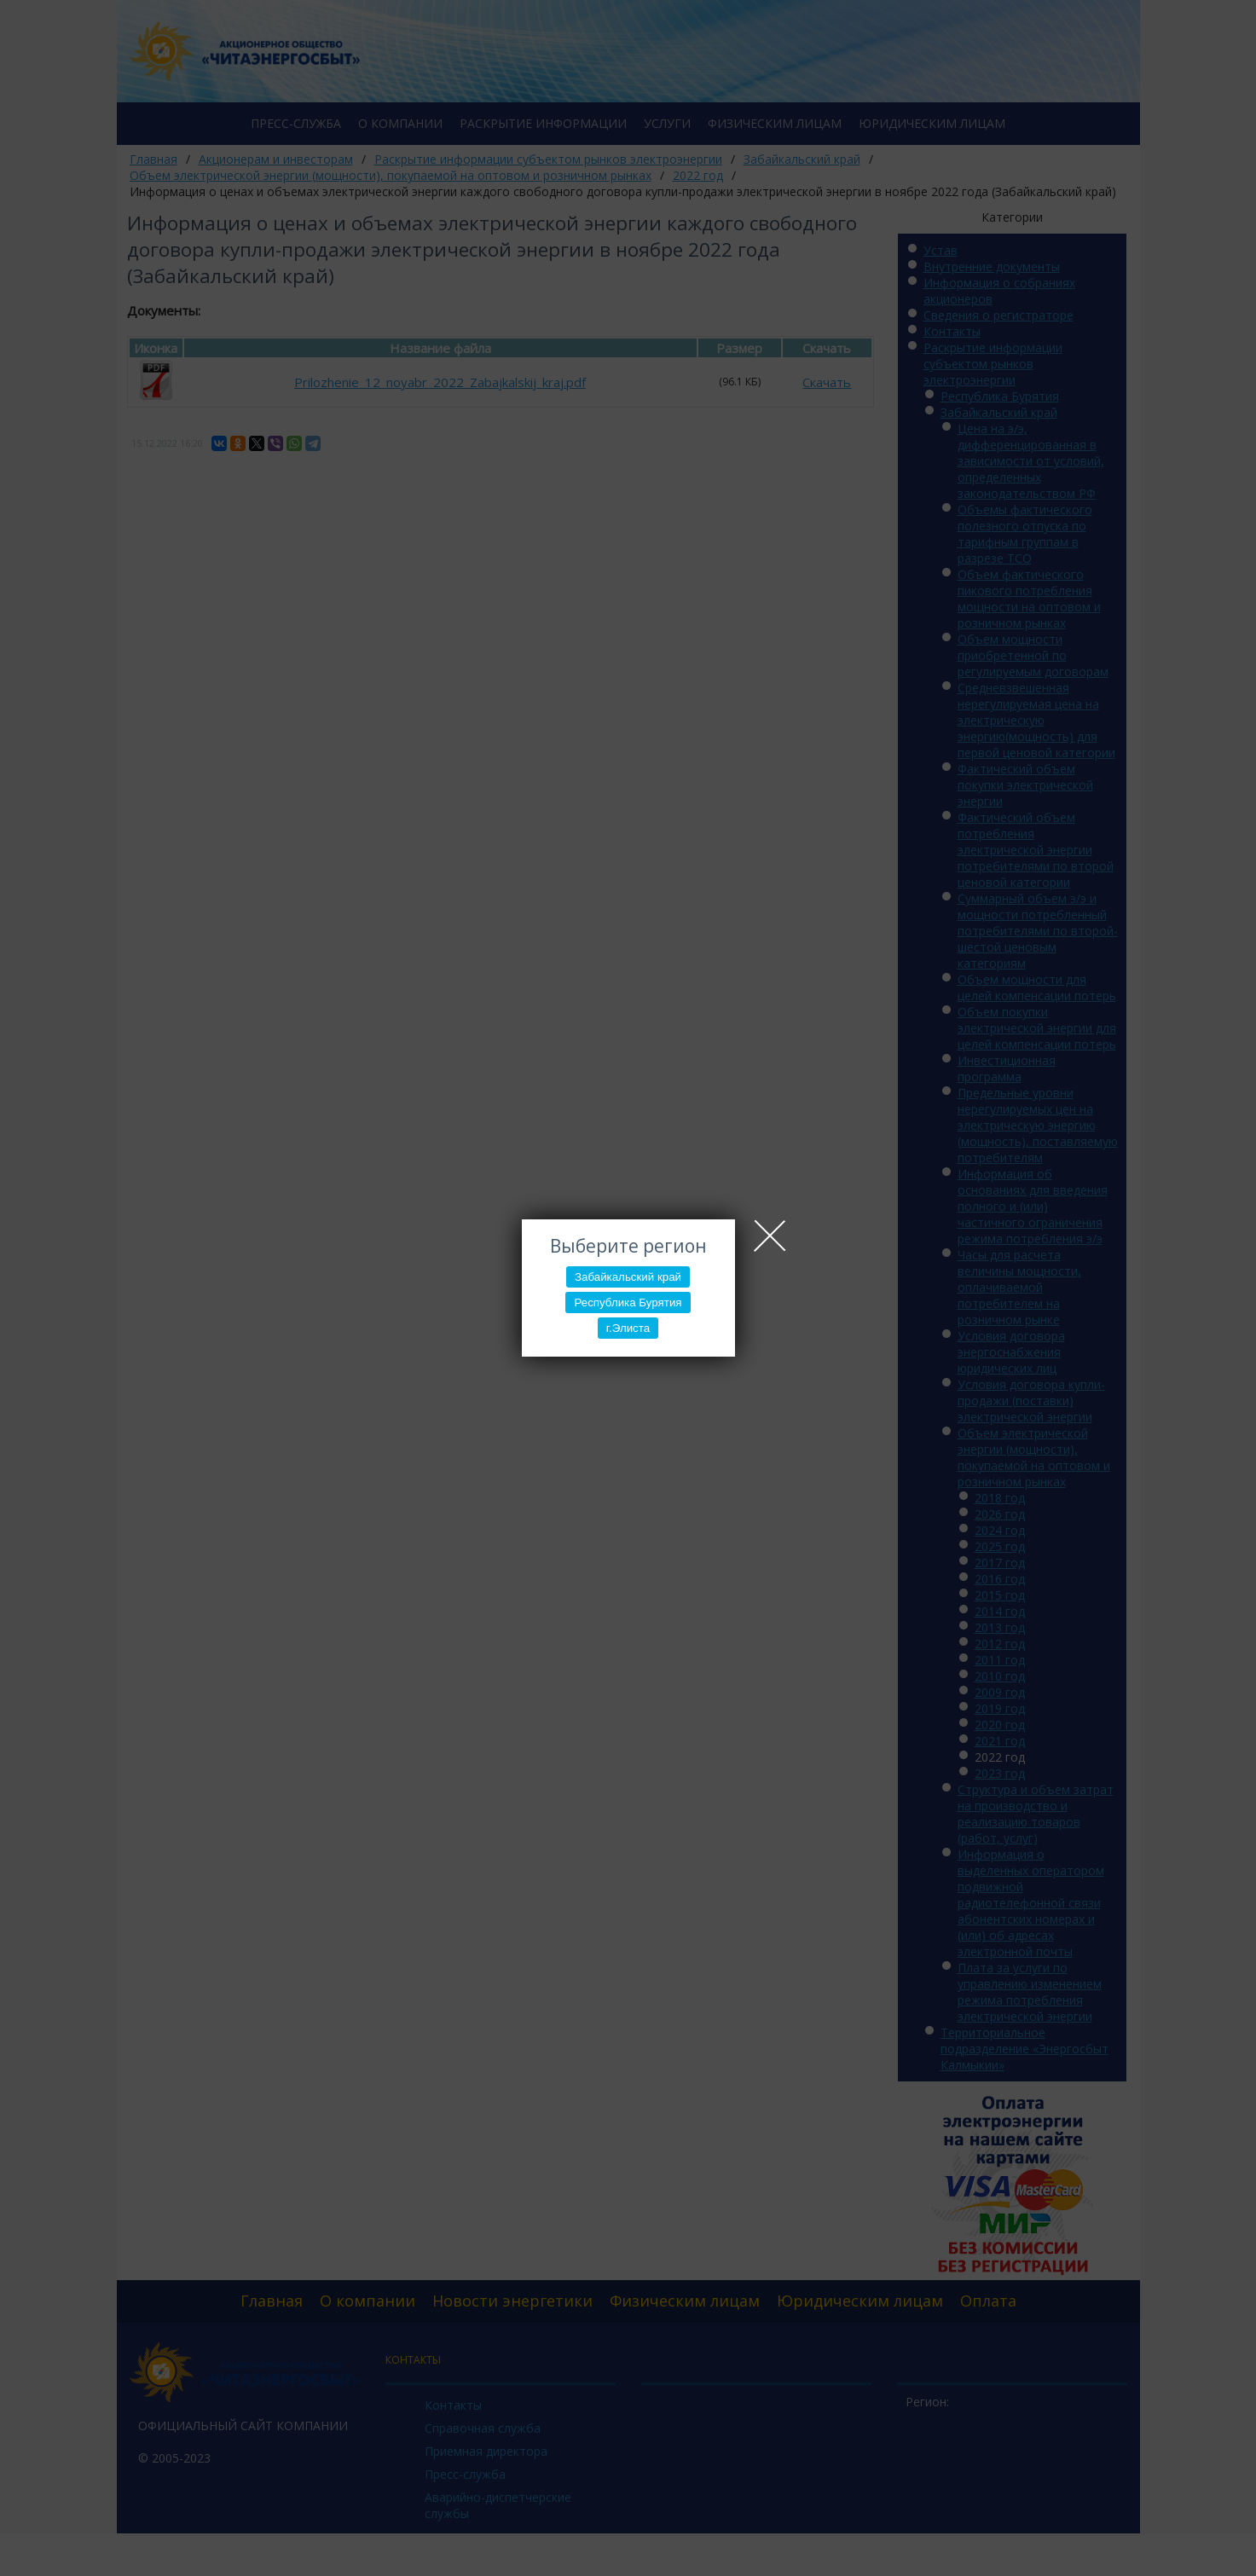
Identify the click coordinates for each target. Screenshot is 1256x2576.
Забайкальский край (628, 1277)
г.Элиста (628, 1328)
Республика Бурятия (627, 1302)
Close (770, 1235)
